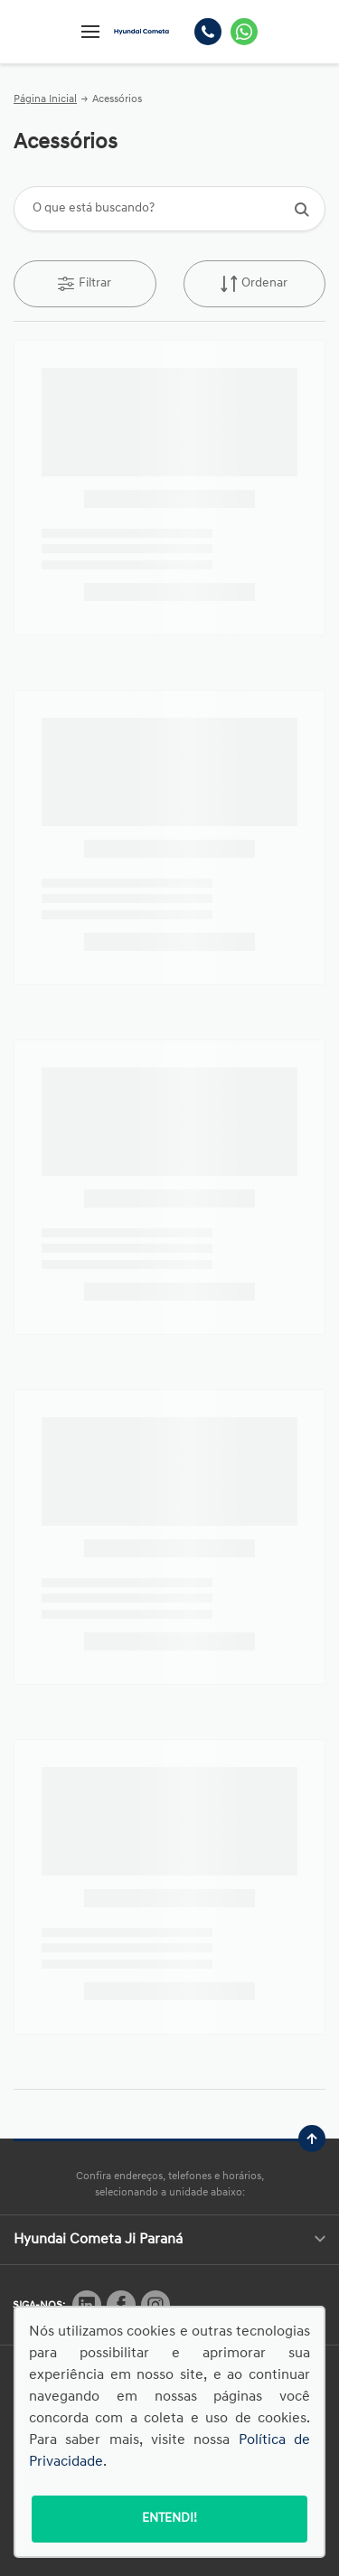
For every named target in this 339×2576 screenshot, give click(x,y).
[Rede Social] (86, 2304)
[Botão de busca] (301, 209)
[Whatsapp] (244, 31)
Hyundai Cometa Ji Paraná (169, 2240)
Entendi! (169, 2518)
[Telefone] (207, 31)
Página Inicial (45, 99)
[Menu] (90, 31)
